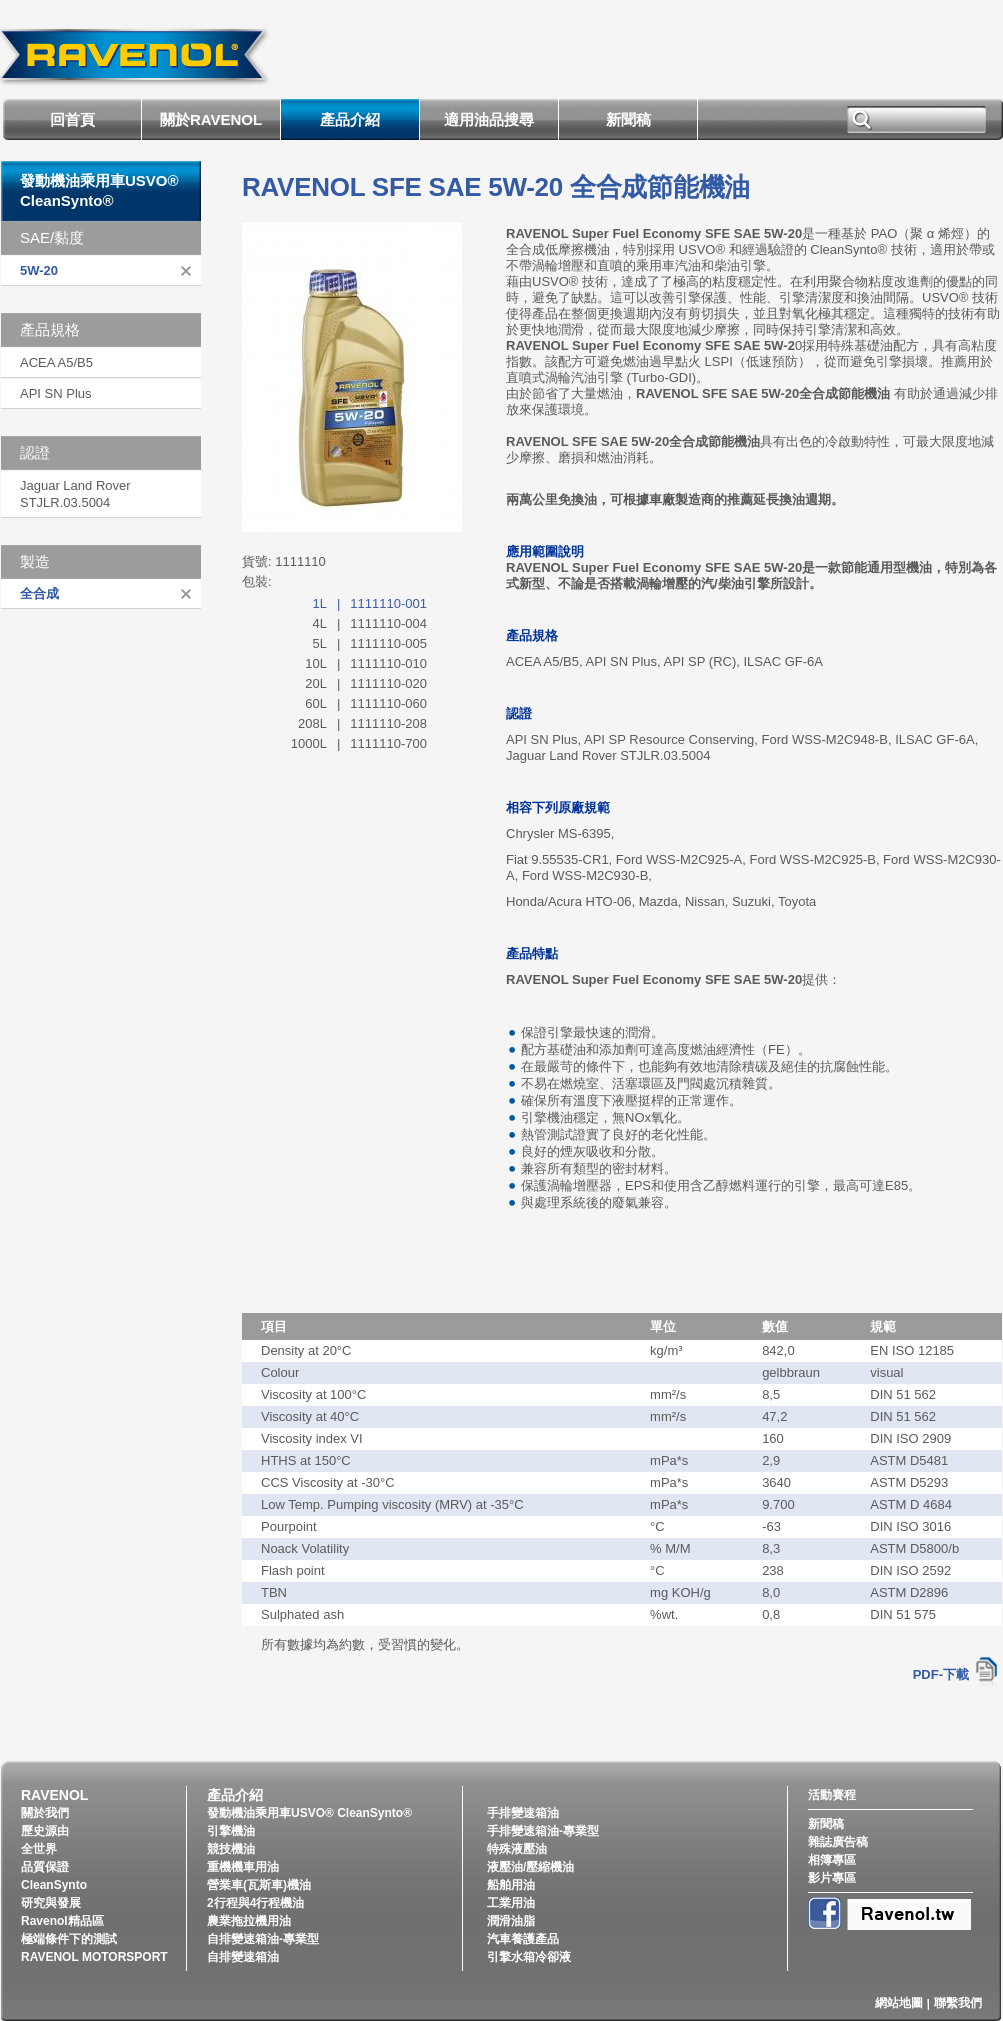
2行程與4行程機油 (255, 1903)
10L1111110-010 (366, 663)
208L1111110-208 (362, 723)
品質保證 (45, 1867)
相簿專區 (832, 1860)
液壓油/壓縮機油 (530, 1867)
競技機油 (231, 1849)
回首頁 (72, 119)
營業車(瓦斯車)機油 (259, 1885)
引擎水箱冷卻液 (529, 1957)
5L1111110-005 (370, 643)
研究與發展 (51, 1903)
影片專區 (832, 1878)
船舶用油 (511, 1885)
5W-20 (39, 270)
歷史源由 (45, 1831)
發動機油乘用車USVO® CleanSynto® (309, 1813)
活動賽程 (832, 1795)
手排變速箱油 (523, 1813)
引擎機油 (231, 1831)
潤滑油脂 (511, 1921)
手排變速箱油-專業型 (543, 1831)
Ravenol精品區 (62, 1921)
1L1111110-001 (370, 603)
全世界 (39, 1849)
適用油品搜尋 (489, 119)
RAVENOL (54, 1795)
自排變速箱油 (243, 1957)
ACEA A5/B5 (56, 362)
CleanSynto (54, 1885)
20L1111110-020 (366, 683)
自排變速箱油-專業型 (263, 1939)
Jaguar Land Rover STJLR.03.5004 (75, 494)
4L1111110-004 (370, 623)
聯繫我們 (958, 2003)
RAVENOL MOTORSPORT (94, 1957)
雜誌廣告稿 (838, 1842)
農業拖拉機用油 (249, 1921)
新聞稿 (628, 119)
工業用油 (511, 1903)
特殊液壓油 (517, 1849)
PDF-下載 (941, 1674)
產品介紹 (350, 119)
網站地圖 (899, 2003)
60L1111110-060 (366, 703)
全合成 (39, 593)
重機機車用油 (243, 1867)
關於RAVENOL (211, 119)
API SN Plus (56, 393)
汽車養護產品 (523, 1939)
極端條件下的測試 (69, 1939)
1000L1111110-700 (359, 743)
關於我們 (45, 1813)
